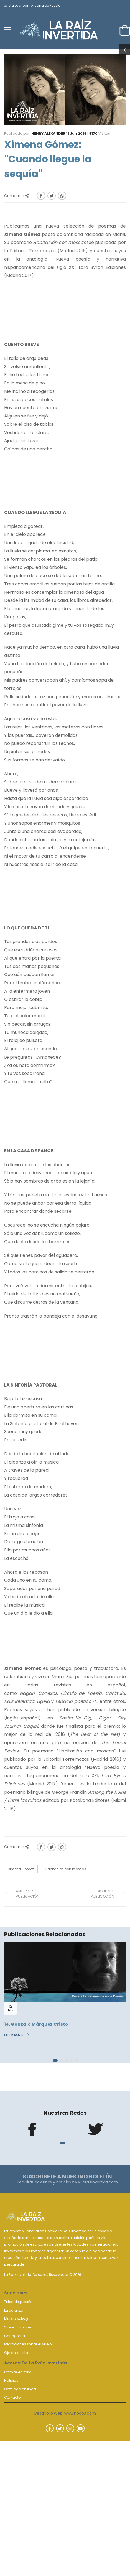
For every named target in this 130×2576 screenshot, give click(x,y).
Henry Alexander (48, 133)
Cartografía (14, 2335)
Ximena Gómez (21, 1869)
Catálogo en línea (20, 2389)
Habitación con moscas (65, 1869)
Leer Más (13, 2035)
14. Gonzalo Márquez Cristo (36, 2024)
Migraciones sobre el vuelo (28, 2344)
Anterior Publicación (27, 1894)
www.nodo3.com (80, 2413)
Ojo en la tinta (16, 2352)
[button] (55, 2060)
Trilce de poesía (18, 2301)
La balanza (13, 2310)
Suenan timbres (18, 2327)
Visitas (99, 133)
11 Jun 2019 (76, 133)
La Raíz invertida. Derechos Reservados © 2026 (42, 2274)
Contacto (12, 2397)
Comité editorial (18, 2372)
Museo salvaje (16, 2318)
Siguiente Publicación (102, 1894)
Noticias (11, 2380)
